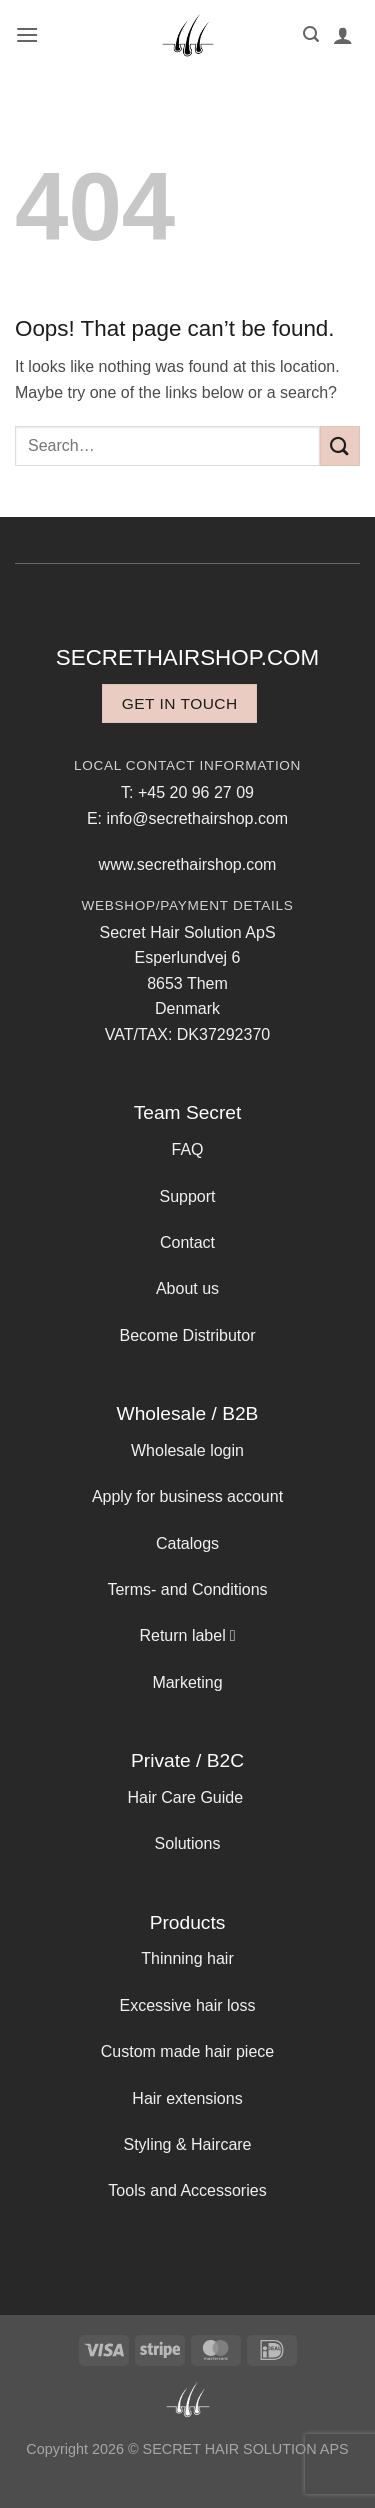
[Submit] (340, 445)
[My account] (343, 35)
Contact (187, 1242)
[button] (27, 34)
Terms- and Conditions (187, 1589)
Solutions (188, 1843)
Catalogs (187, 1543)
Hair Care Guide (185, 1797)
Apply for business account (187, 1496)
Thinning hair (187, 1958)
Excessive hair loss (187, 2005)
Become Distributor (187, 1335)
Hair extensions (187, 2098)
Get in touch (180, 703)
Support (187, 1196)
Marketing (187, 1682)
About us (187, 1288)
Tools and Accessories (187, 2190)
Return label (182, 1635)
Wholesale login (187, 1450)
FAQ (187, 1149)
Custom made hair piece (187, 2051)
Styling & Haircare (187, 2144)
